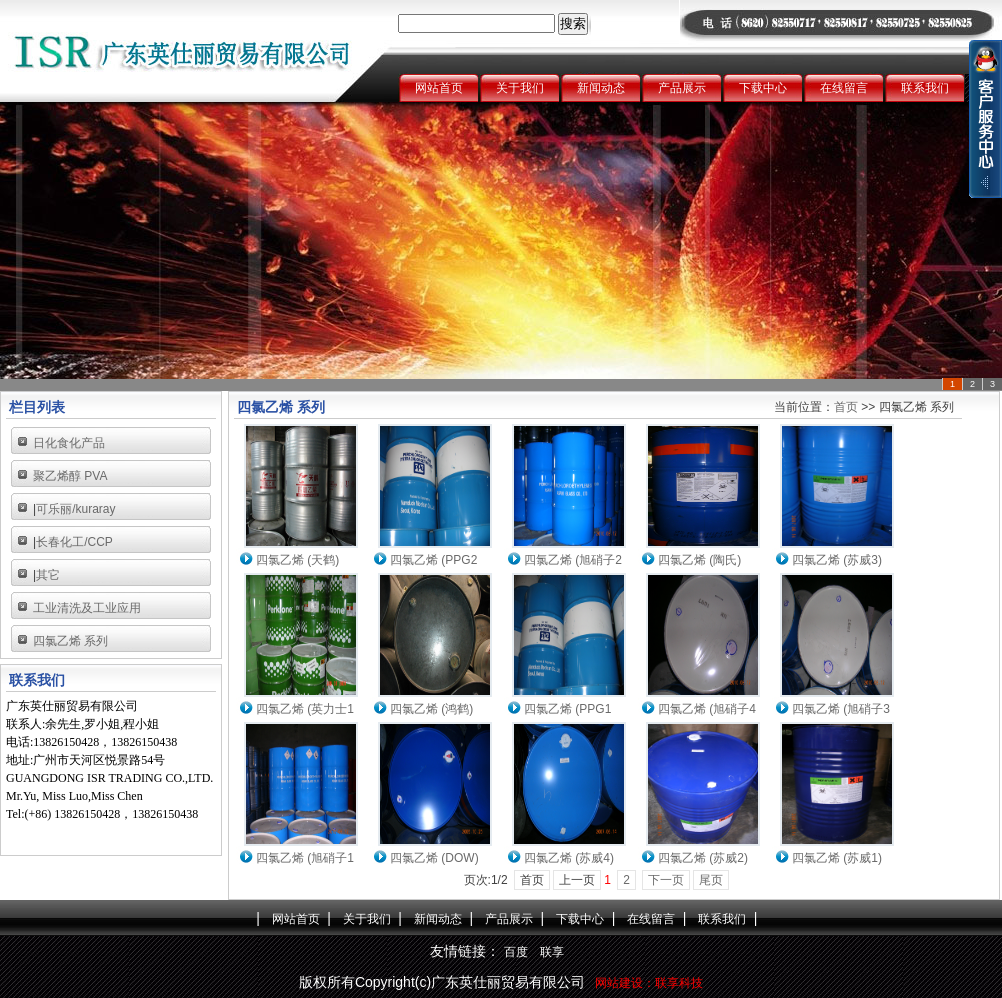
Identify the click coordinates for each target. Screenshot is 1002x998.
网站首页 (439, 88)
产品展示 (682, 88)
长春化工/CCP (74, 542)
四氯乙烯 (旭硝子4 (707, 709)
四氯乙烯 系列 (70, 641)
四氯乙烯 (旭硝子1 (305, 858)
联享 (552, 952)
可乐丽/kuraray (75, 509)
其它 (48, 575)
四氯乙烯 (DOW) (434, 858)
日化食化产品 (69, 443)
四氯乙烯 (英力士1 (305, 709)
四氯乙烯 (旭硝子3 (841, 709)
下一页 (666, 880)
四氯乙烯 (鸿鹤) (431, 709)
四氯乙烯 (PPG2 (433, 560)
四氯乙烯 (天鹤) (297, 560)
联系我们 (925, 88)
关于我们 (520, 88)
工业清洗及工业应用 (87, 608)
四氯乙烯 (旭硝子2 (573, 560)
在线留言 (844, 88)
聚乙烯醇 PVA (70, 476)
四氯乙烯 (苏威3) (837, 560)
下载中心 (763, 88)
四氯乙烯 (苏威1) (837, 858)
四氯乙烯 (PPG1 (567, 709)
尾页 (711, 880)
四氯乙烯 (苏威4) (569, 858)
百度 (516, 952)
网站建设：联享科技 (649, 983)
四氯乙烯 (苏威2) (703, 858)
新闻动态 (601, 88)
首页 (846, 407)
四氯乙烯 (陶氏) (699, 560)
